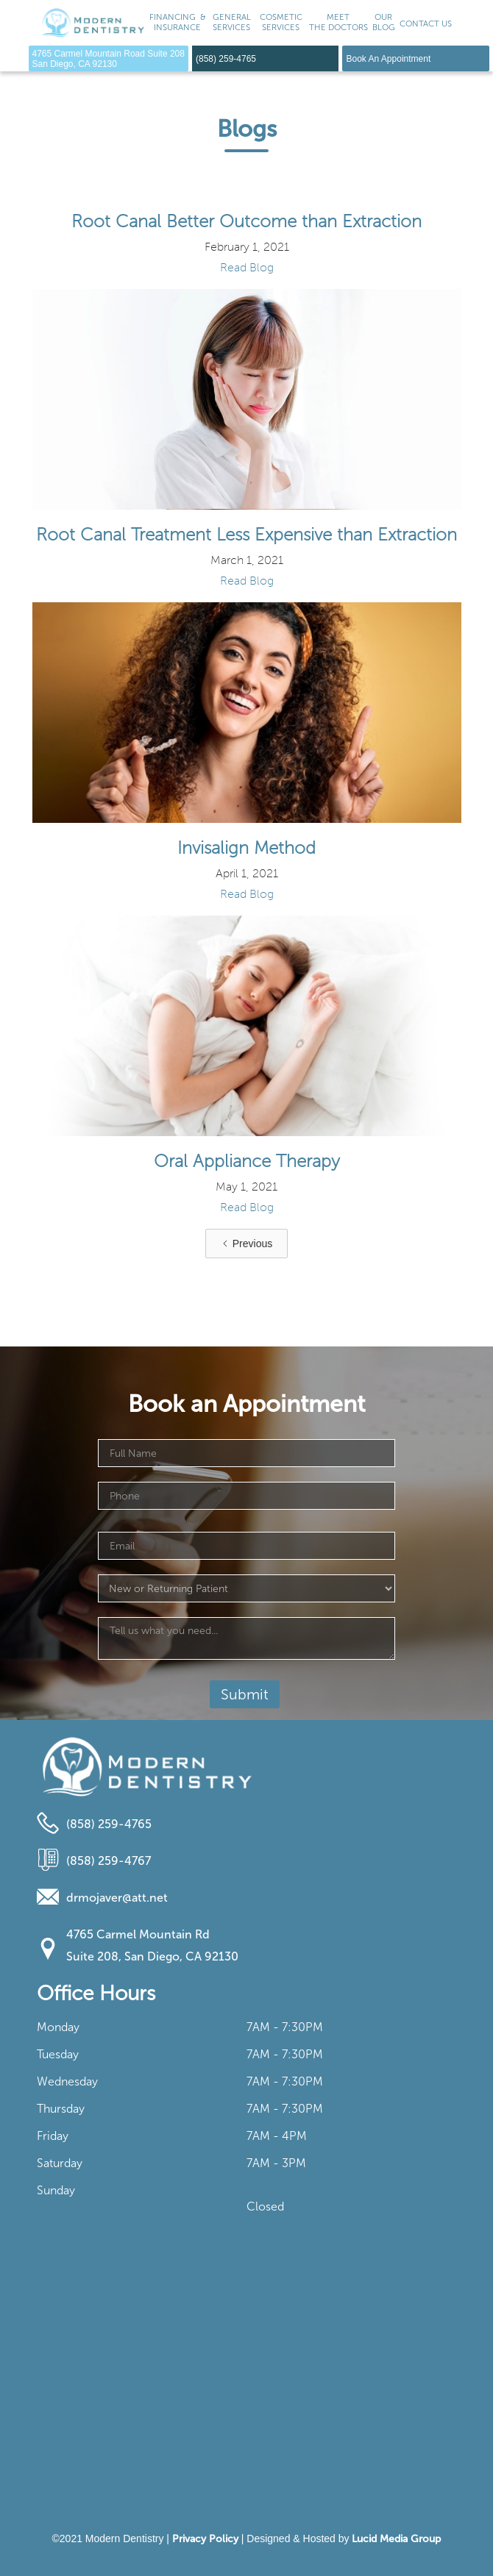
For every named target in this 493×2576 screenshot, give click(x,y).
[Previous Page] (246, 1243)
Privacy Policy (205, 2539)
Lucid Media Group (396, 2539)
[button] (231, 22)
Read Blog (247, 267)
